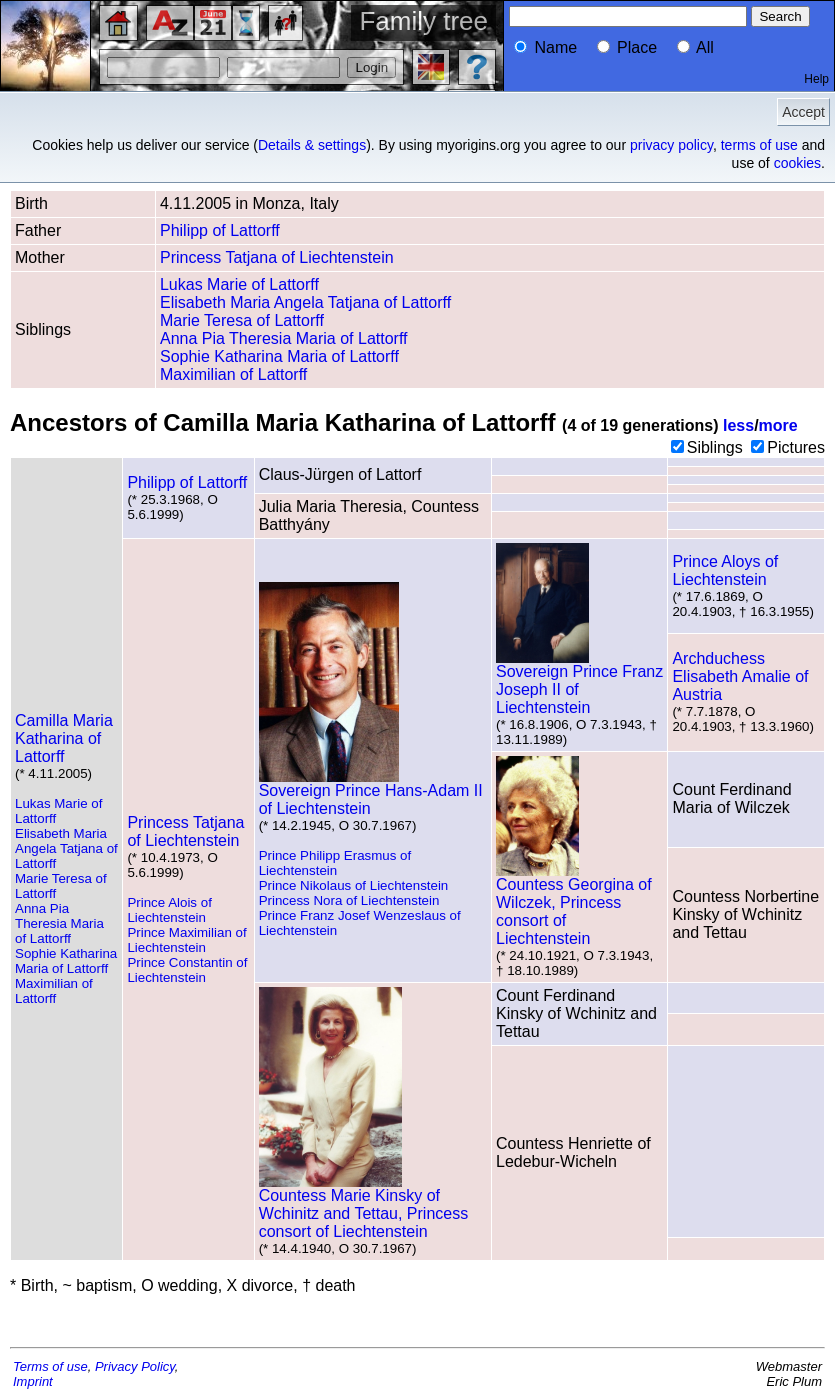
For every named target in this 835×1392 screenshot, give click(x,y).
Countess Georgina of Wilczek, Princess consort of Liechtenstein (574, 904)
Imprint (33, 1381)
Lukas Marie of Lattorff (239, 284)
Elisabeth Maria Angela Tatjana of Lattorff (305, 302)
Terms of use (50, 1366)
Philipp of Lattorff (220, 230)
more (778, 425)
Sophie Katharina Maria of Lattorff (279, 356)
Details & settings (312, 145)
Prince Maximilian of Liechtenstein (186, 940)
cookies (797, 163)
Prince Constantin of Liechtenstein (187, 970)
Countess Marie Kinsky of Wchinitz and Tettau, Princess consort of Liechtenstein (364, 1206)
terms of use (759, 145)
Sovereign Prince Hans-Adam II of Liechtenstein (371, 792)
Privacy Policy (135, 1366)
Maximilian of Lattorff (233, 374)
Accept (803, 112)
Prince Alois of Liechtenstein (169, 910)
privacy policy (671, 145)
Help (816, 79)
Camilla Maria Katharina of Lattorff (64, 738)
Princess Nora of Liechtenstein (349, 900)
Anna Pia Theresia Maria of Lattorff (284, 338)
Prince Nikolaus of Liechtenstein (354, 885)
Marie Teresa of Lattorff (242, 320)
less (738, 425)
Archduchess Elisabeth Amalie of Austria (740, 676)
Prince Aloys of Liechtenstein (725, 570)
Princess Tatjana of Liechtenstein (277, 257)
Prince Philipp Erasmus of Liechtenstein (335, 863)
